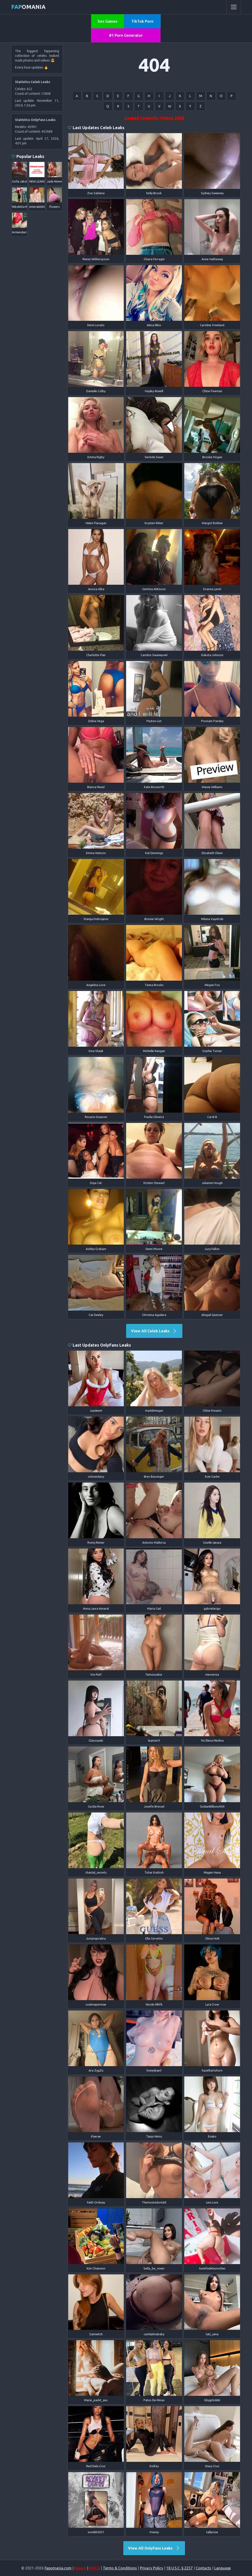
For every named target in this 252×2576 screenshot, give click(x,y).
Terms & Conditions (120, 2568)
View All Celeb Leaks (154, 1331)
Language (222, 2568)
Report (80, 2568)
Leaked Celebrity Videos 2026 (154, 118)
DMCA (94, 2568)
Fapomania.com (58, 2568)
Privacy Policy (151, 2568)
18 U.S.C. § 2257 (179, 2568)
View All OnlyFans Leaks (154, 2548)
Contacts (203, 2568)
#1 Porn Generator (126, 35)
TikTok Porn (142, 21)
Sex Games (107, 21)
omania (28, 7)
